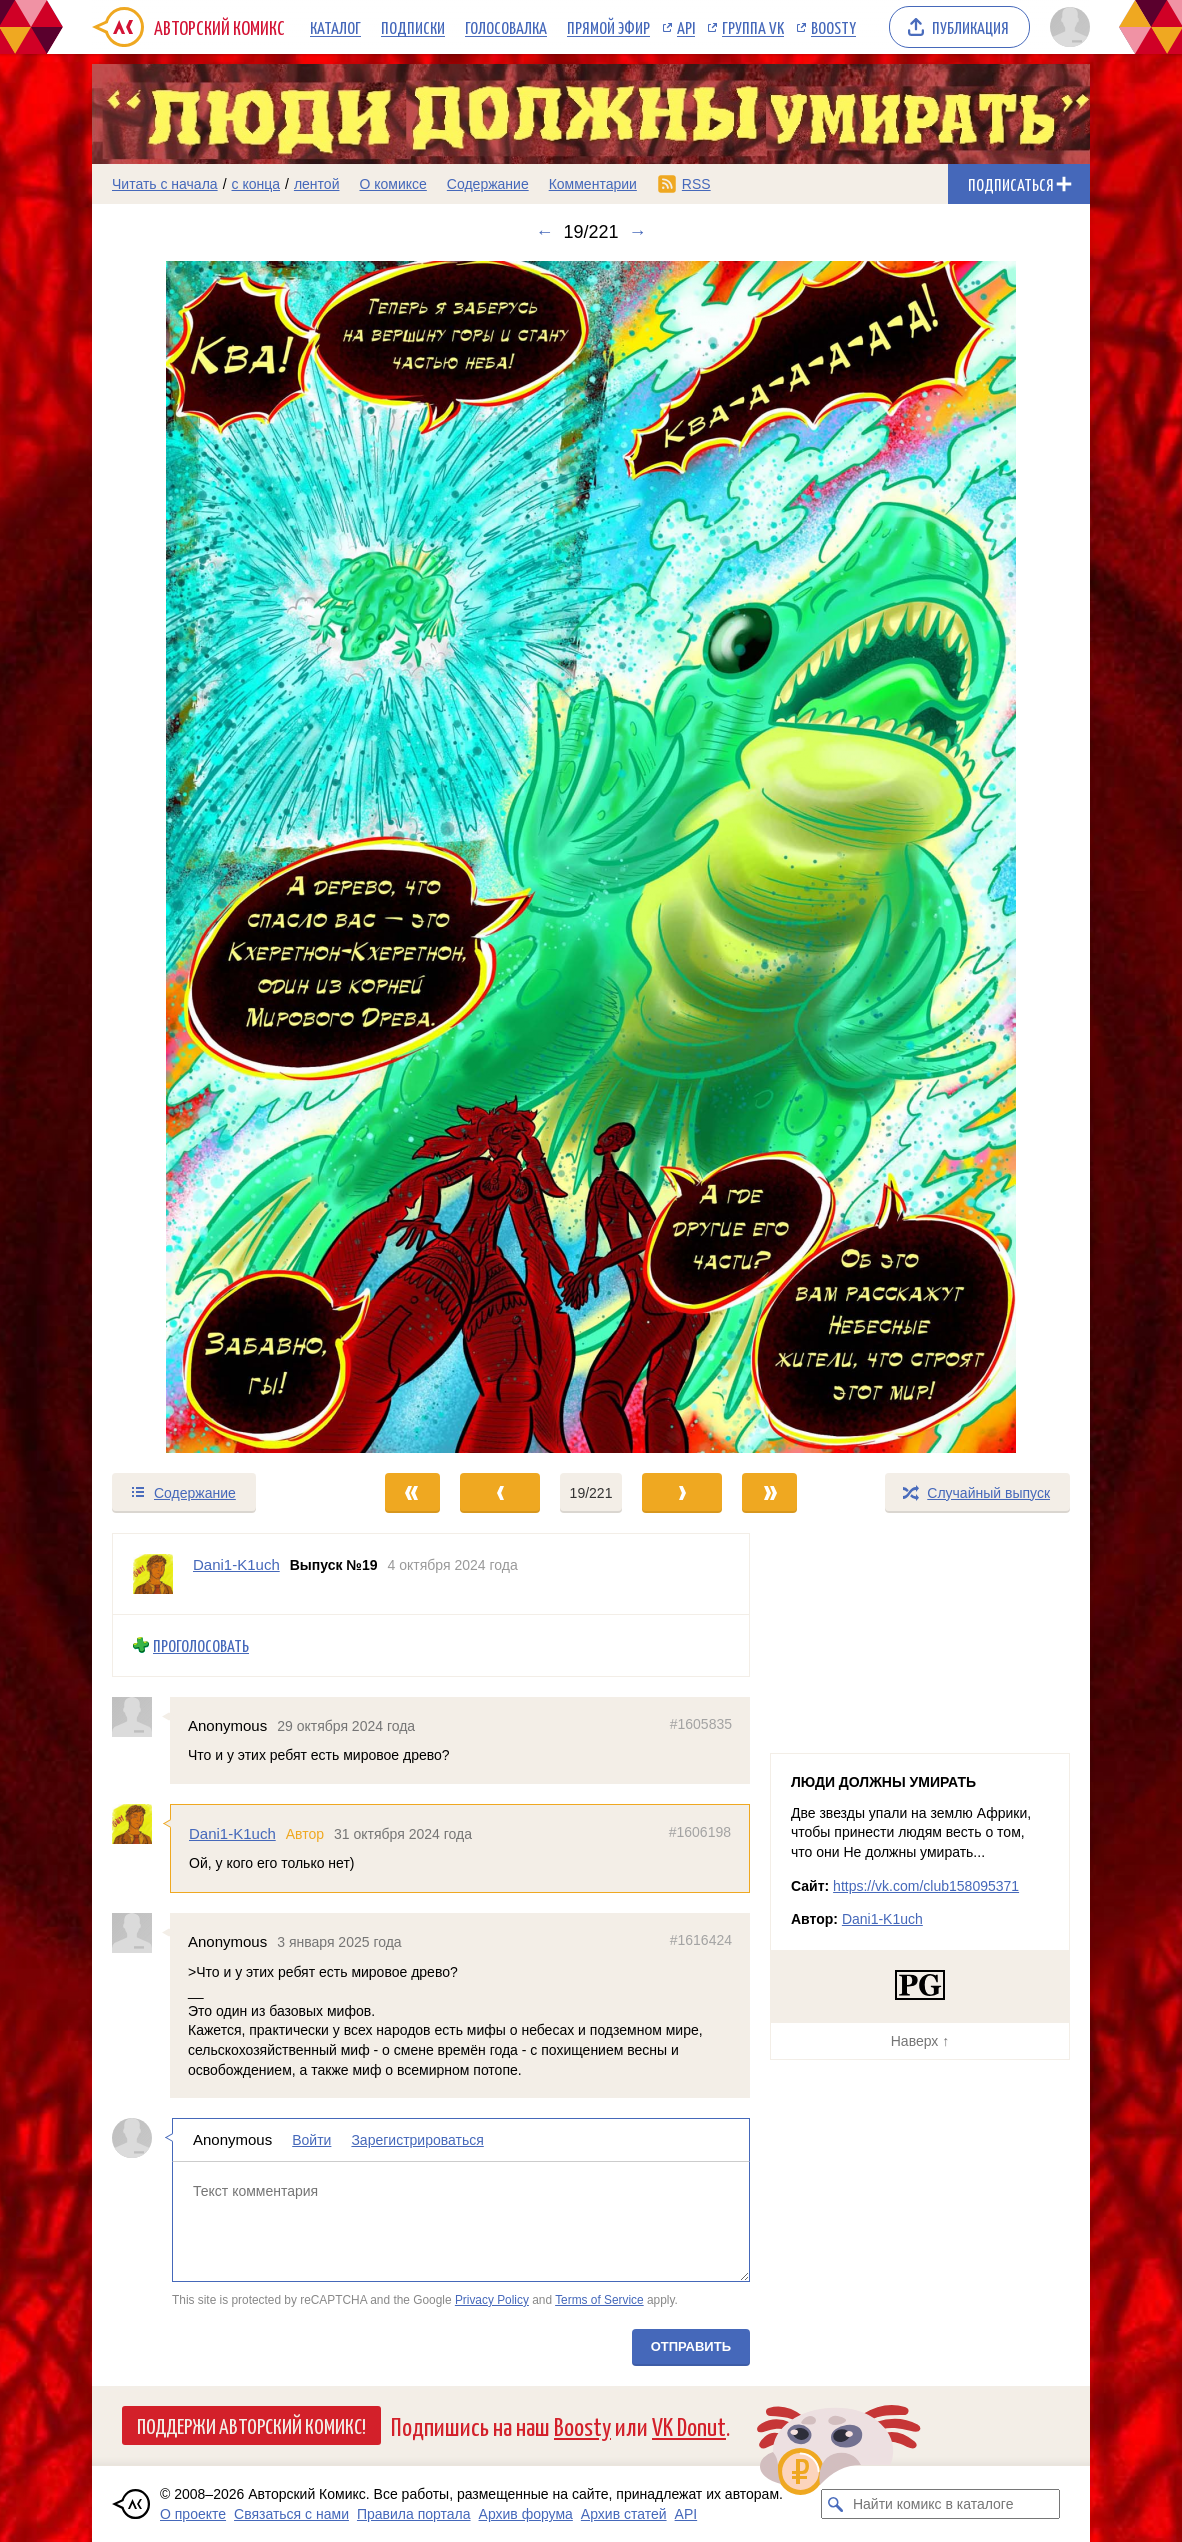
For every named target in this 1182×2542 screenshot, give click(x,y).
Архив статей (624, 2514)
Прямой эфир (608, 27)
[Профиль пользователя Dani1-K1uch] (153, 1574)
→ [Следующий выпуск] (638, 232)
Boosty (833, 27)
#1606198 (700, 1832)
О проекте (193, 2514)
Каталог (335, 27)
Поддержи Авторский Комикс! (251, 2425)
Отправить (691, 2346)
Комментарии (593, 184)
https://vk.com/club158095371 (926, 1886)
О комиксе (392, 184)
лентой (317, 184)
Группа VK (753, 27)
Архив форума (526, 2514)
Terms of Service (599, 2299)
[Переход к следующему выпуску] (591, 857)
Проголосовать (201, 1645)
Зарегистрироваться (417, 2140)
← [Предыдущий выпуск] (544, 232)
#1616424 (701, 1940)
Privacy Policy (492, 2299)
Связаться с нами (291, 2514)
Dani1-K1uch (232, 1833)
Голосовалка (506, 27)
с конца (256, 184)
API (686, 27)
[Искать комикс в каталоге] (836, 2504)
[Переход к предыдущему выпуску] (217, 857)
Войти (311, 2140)
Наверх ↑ (920, 2041)
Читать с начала (165, 184)
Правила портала (414, 2514)
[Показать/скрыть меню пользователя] (1066, 27)
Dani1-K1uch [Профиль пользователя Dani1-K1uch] (236, 1564)
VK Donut (689, 2425)
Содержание (488, 184)
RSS (696, 184)
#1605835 (701, 1723)
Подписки (413, 27)
